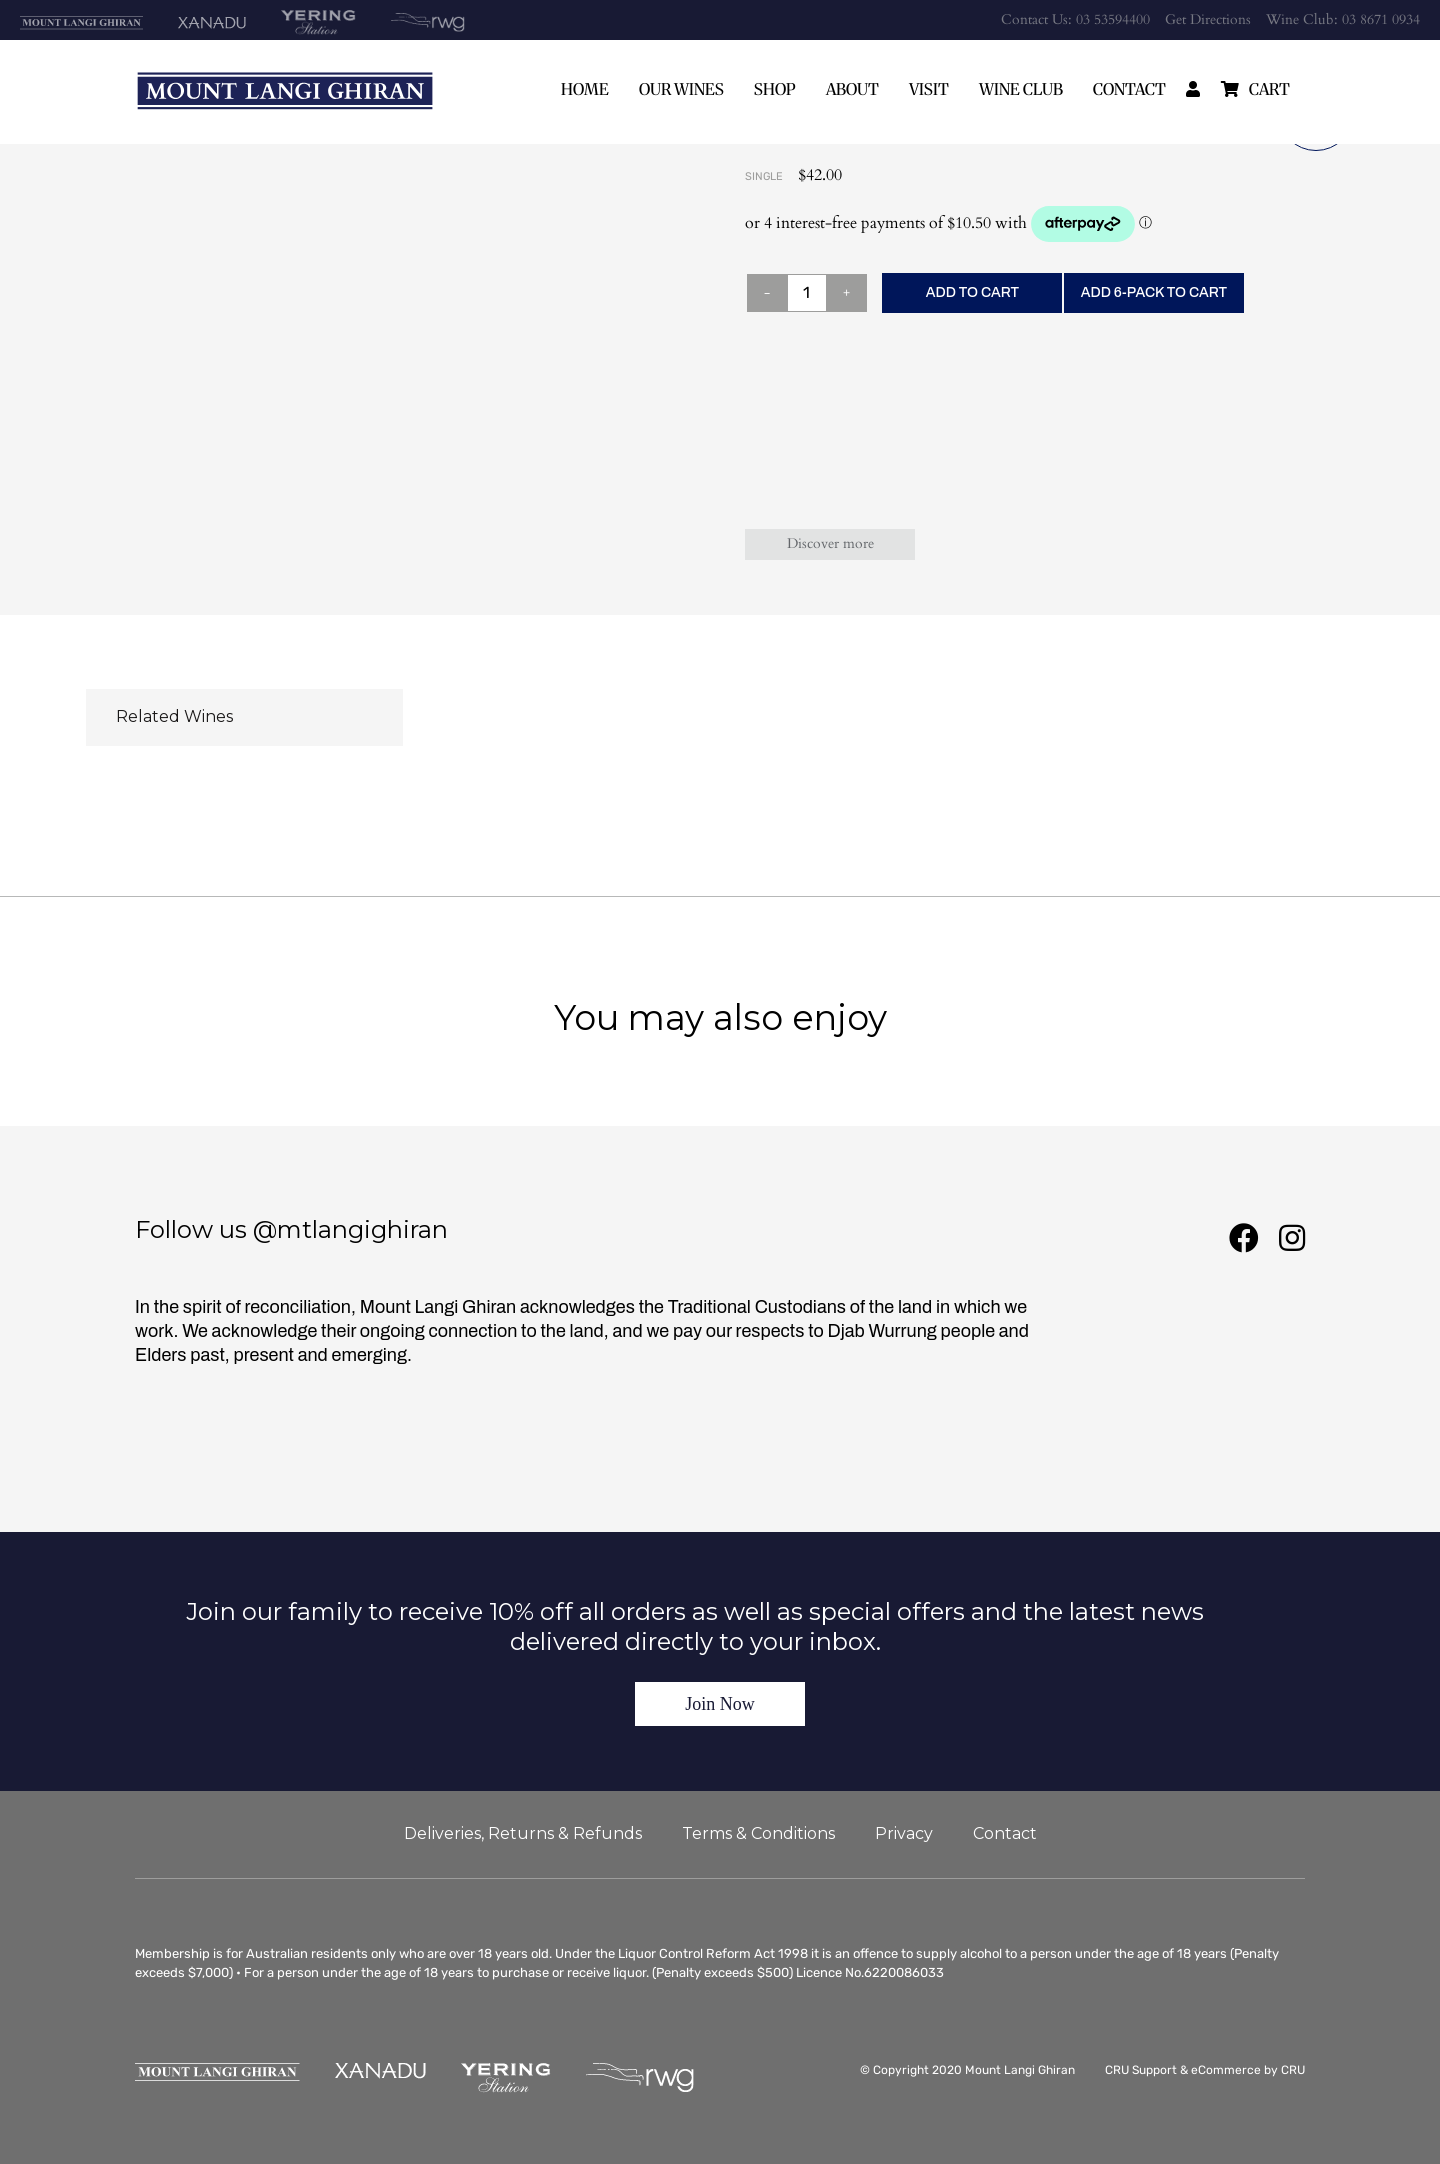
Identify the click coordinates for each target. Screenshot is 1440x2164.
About (852, 89)
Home (585, 89)
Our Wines (681, 89)
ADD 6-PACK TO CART (1154, 292)
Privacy (904, 1833)
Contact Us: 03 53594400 (1075, 19)
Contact (1129, 89)
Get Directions (1208, 19)
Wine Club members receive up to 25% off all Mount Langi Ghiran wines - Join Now (720, 625)
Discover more (830, 543)
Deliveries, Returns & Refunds (523, 1833)
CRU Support (1141, 2070)
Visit (929, 89)
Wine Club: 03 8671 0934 (1343, 19)
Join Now (720, 1704)
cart (1269, 89)
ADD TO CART (972, 292)
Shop (775, 89)
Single (764, 176)
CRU (1293, 2070)
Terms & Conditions (758, 1833)
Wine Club (1021, 89)
